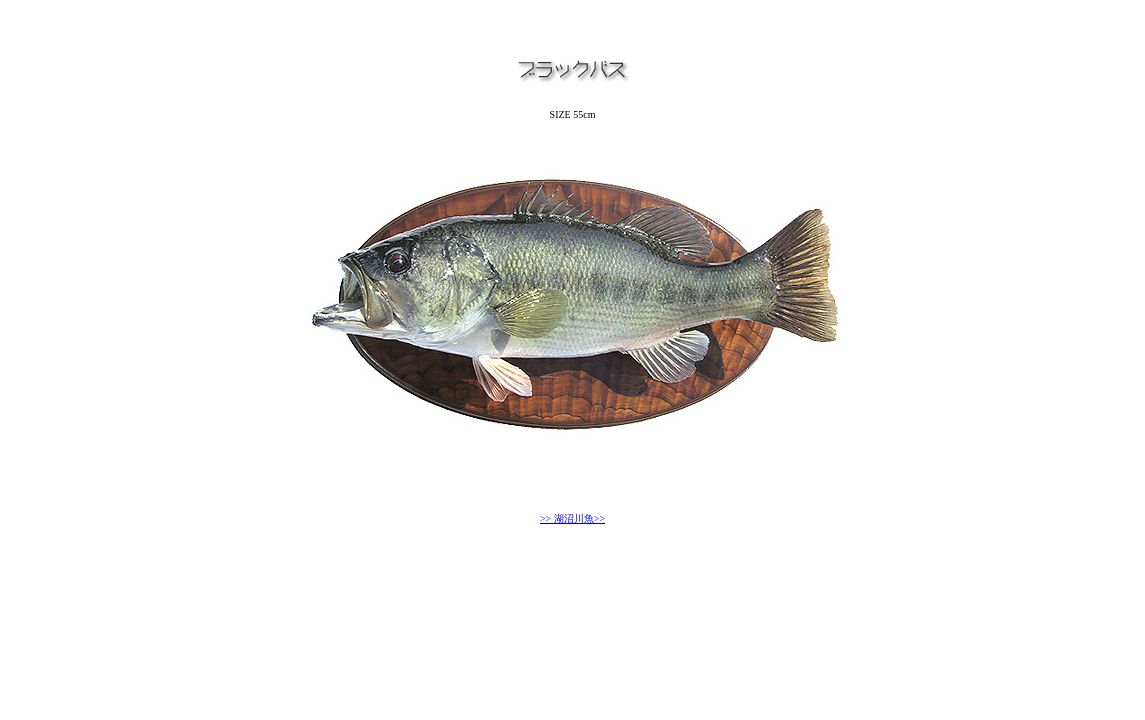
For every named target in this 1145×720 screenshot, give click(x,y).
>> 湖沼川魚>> (572, 518)
